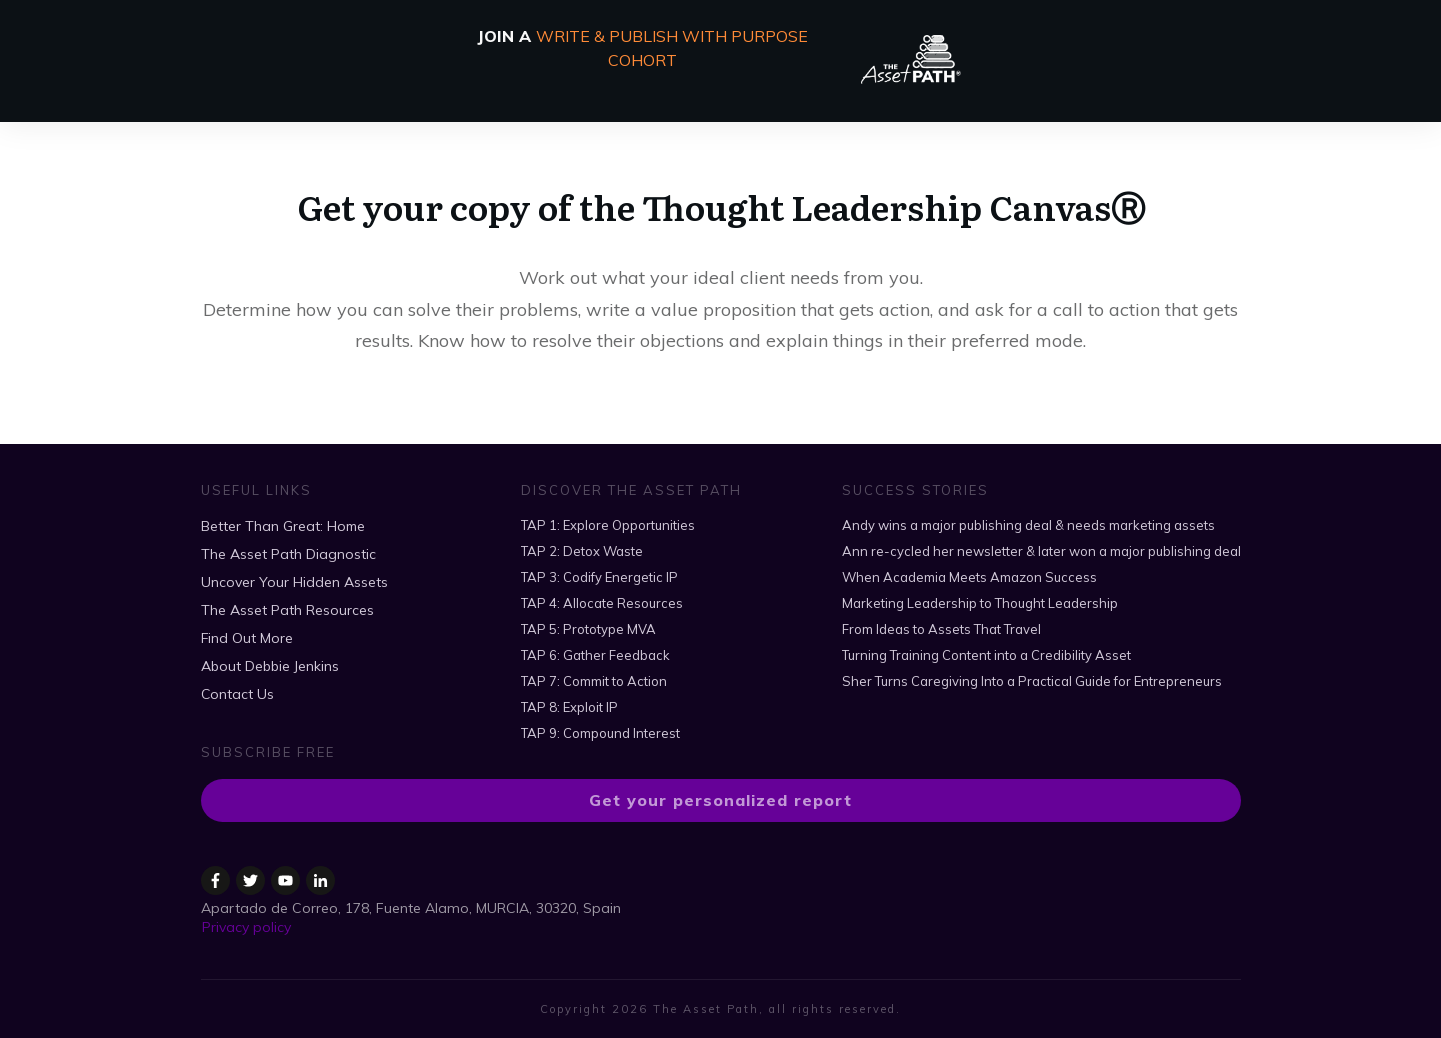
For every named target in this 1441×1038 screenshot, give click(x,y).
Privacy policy (246, 927)
